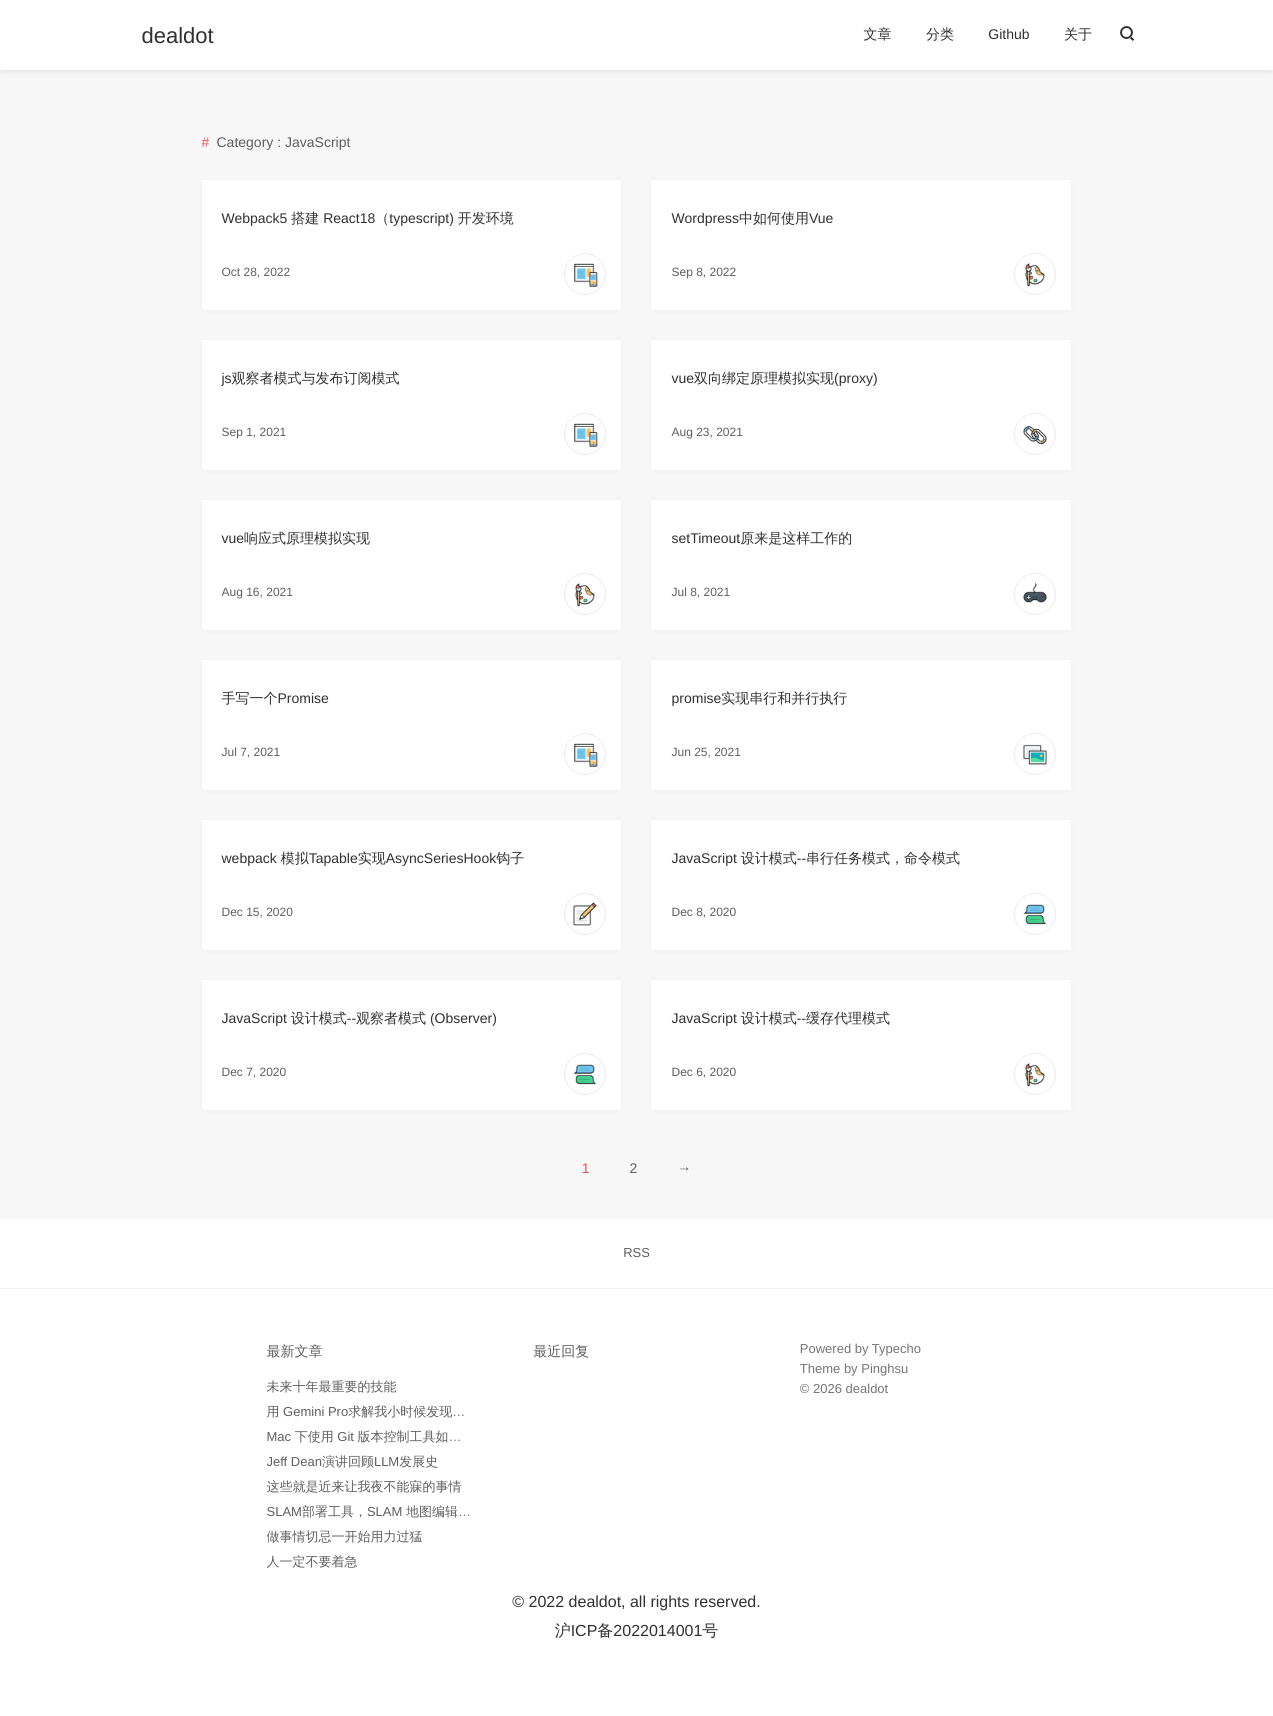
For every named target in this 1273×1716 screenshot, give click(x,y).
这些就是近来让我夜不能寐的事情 (364, 1486)
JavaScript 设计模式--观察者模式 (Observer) (359, 1018)
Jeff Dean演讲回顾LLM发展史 (353, 1461)
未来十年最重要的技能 (332, 1386)
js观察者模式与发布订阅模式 (311, 378)
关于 (1078, 34)
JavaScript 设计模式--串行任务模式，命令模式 (815, 858)
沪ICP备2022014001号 (637, 1631)
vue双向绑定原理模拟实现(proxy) (774, 378)
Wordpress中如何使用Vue (752, 218)
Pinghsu (884, 1368)
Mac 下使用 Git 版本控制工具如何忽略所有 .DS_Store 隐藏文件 (450, 1436)
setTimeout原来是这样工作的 (761, 538)
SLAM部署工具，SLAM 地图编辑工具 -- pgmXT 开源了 (426, 1511)
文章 (877, 34)
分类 (940, 34)
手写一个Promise (275, 698)
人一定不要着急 (312, 1561)
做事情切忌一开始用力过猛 (345, 1536)
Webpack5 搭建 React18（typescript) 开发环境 (368, 218)
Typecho (896, 1348)
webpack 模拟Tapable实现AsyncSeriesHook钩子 (373, 858)
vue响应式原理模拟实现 (296, 538)
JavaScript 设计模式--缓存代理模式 (780, 1018)
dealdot (178, 36)
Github (1008, 34)
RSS (636, 1252)
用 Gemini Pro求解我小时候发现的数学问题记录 (405, 1411)
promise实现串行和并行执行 (759, 698)
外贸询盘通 (832, 1448)
